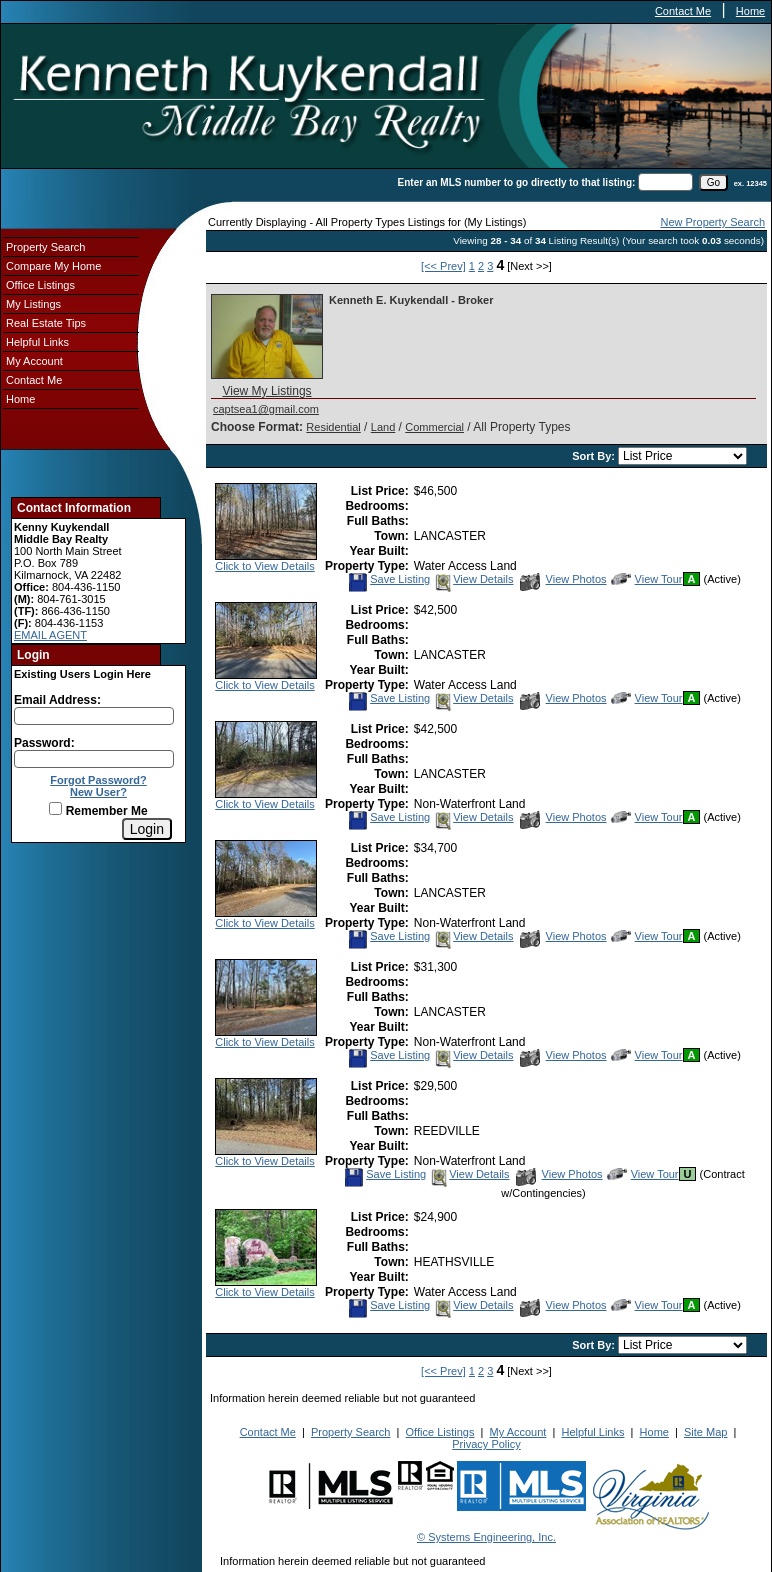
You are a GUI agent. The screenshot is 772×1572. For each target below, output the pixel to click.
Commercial (434, 427)
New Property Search (712, 222)
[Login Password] (94, 759)
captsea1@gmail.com (266, 409)
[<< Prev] (443, 266)
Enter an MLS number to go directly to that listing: (517, 182)
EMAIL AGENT (50, 635)
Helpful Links (37, 342)
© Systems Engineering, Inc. (486, 1537)
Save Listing (389, 579)
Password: (44, 743)
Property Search (45, 247)
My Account (34, 361)
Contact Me (683, 11)
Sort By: (595, 456)
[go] (713, 182)
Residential (333, 427)
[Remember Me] (55, 808)
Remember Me (98, 811)
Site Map (705, 1432)
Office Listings (40, 285)
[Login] (147, 829)
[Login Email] (94, 716)
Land (383, 427)
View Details (473, 579)
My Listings (33, 304)
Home (750, 11)
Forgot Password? (98, 780)
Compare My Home (53, 266)
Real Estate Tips (46, 323)
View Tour (647, 579)
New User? (98, 792)
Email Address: (57, 700)
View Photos (563, 579)
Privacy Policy (486, 1444)
